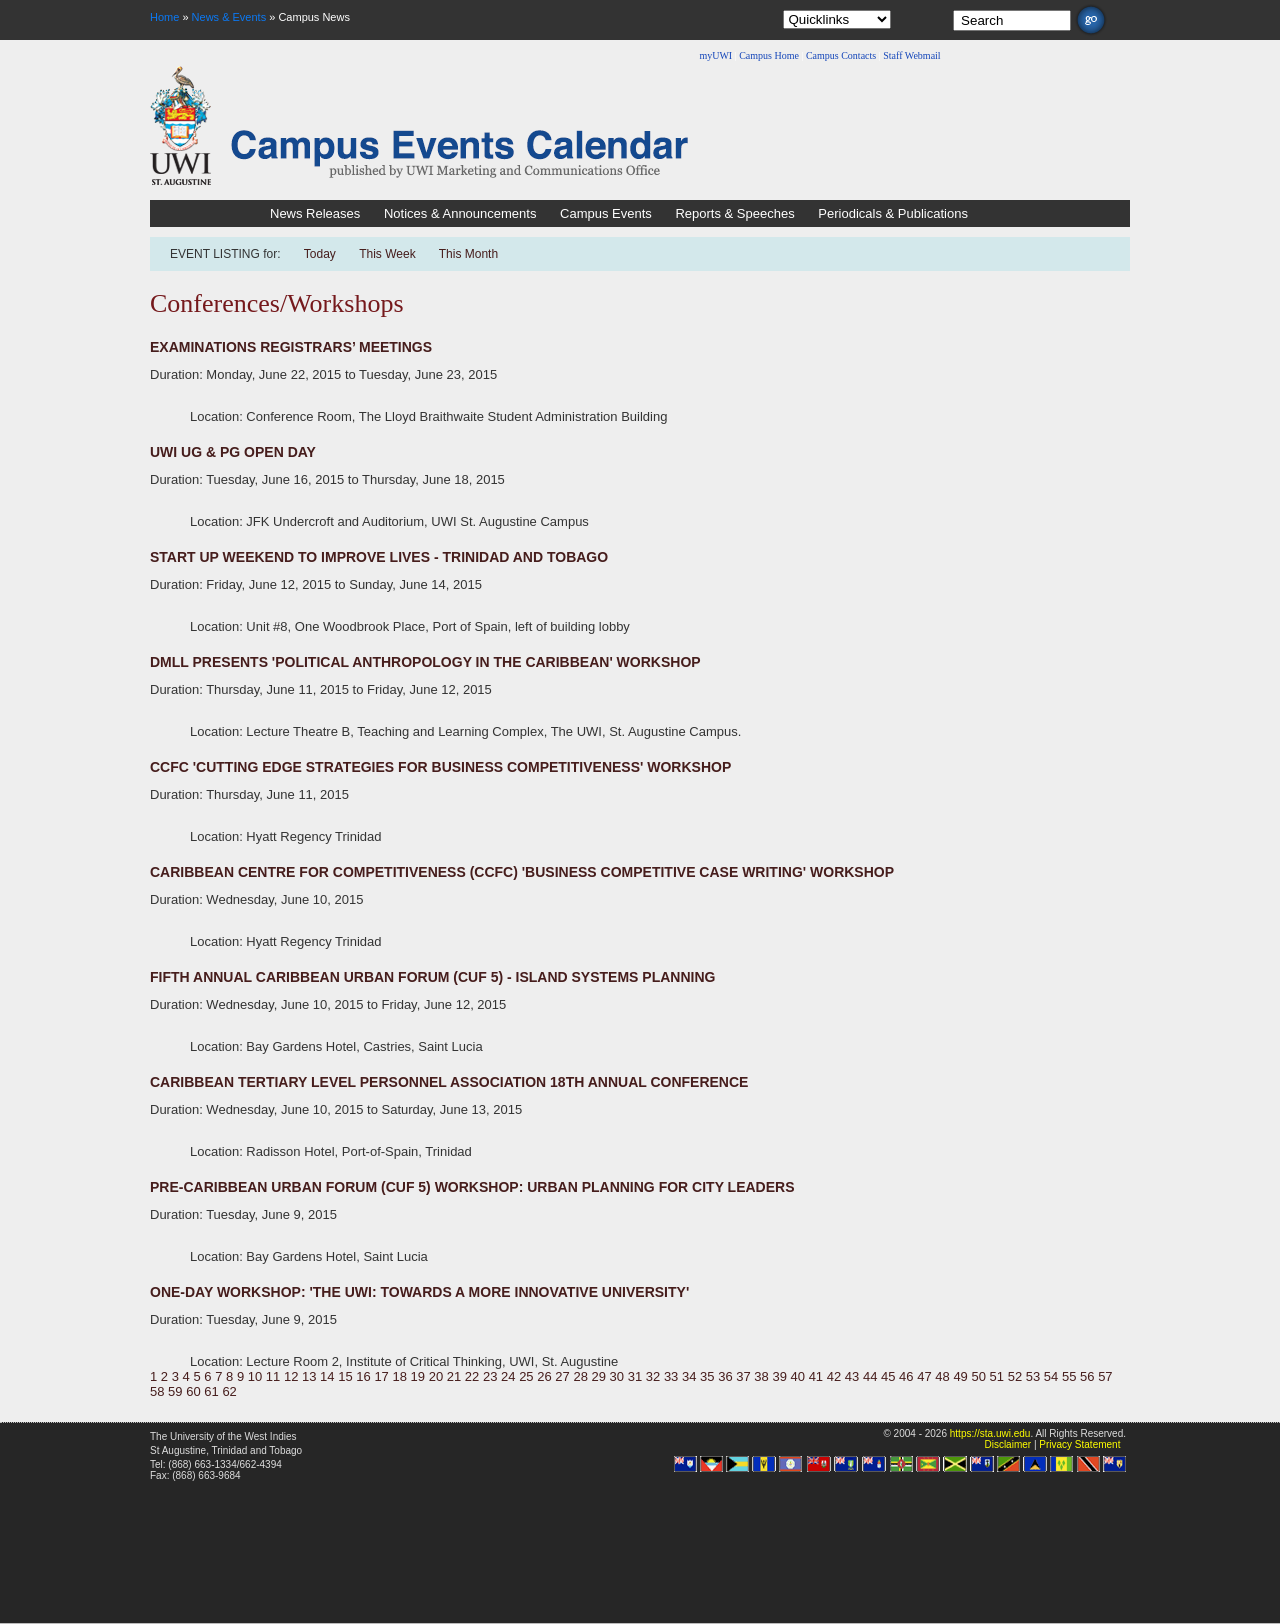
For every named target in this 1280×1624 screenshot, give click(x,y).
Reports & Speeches (734, 213)
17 (381, 1376)
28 (580, 1376)
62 (229, 1391)
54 (1051, 1376)
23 (490, 1376)
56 (1087, 1376)
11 (273, 1376)
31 (635, 1376)
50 (978, 1376)
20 (436, 1376)
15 (345, 1376)
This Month (468, 254)
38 (761, 1376)
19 (418, 1376)
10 (255, 1376)
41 (816, 1376)
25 (526, 1376)
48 (942, 1376)
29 (599, 1376)
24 (508, 1376)
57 (1105, 1376)
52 (1015, 1376)
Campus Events (606, 213)
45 (888, 1376)
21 (454, 1376)
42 (834, 1376)
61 (211, 1391)
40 (798, 1376)
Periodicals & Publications (893, 213)
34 (689, 1376)
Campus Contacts (841, 55)
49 (960, 1376)
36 (725, 1376)
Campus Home (769, 55)
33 (671, 1376)
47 (924, 1376)
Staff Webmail (911, 55)
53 (1033, 1376)
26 (544, 1376)
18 (399, 1376)
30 (617, 1376)
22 (472, 1376)
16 (363, 1376)
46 (906, 1376)
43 (852, 1376)
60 (193, 1391)
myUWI (715, 55)
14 (327, 1376)
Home (164, 17)
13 (309, 1376)
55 (1069, 1376)
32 (653, 1376)
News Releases (315, 213)
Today (321, 254)
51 (997, 1376)
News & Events (229, 17)
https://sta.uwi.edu (990, 1433)
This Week (387, 254)
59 (175, 1391)
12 (291, 1376)
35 (707, 1376)
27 (562, 1376)
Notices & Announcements (460, 213)
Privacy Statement (1079, 1444)
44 (870, 1376)
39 (779, 1376)
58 (157, 1391)
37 (743, 1376)
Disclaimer (1007, 1444)
